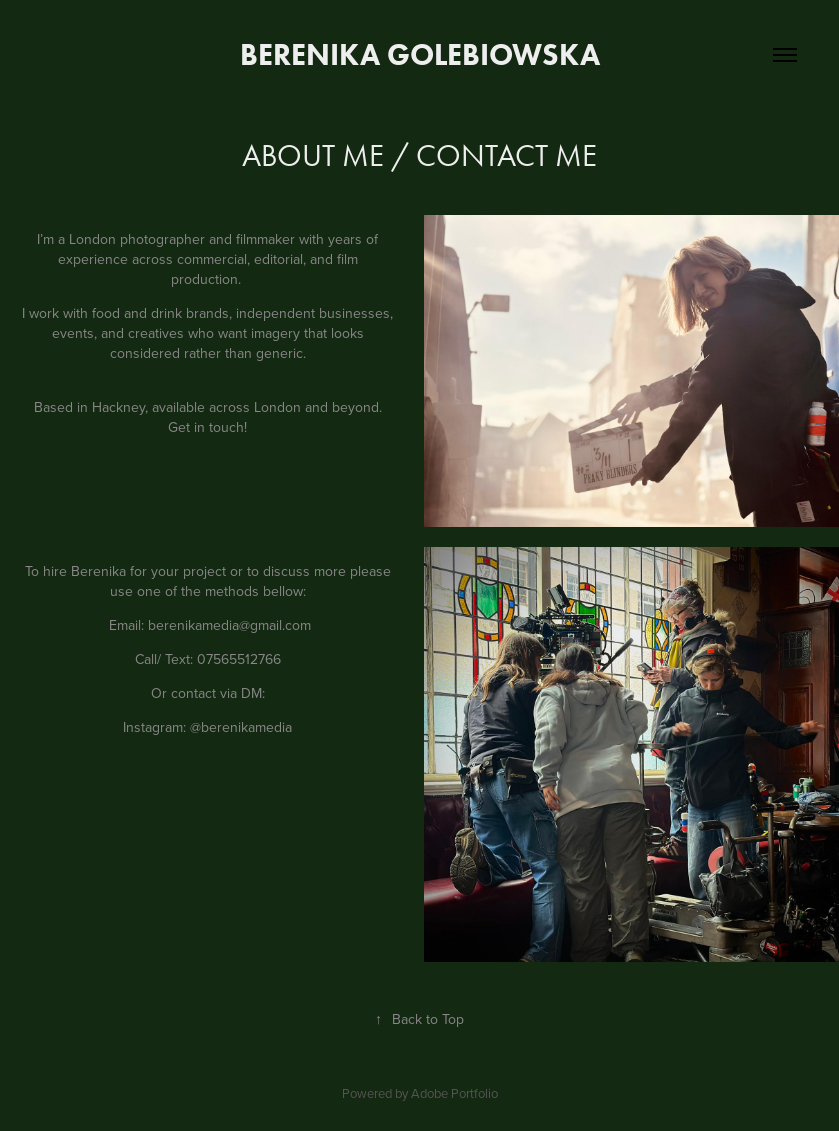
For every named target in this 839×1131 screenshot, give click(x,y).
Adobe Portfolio (454, 1093)
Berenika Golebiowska (420, 54)
